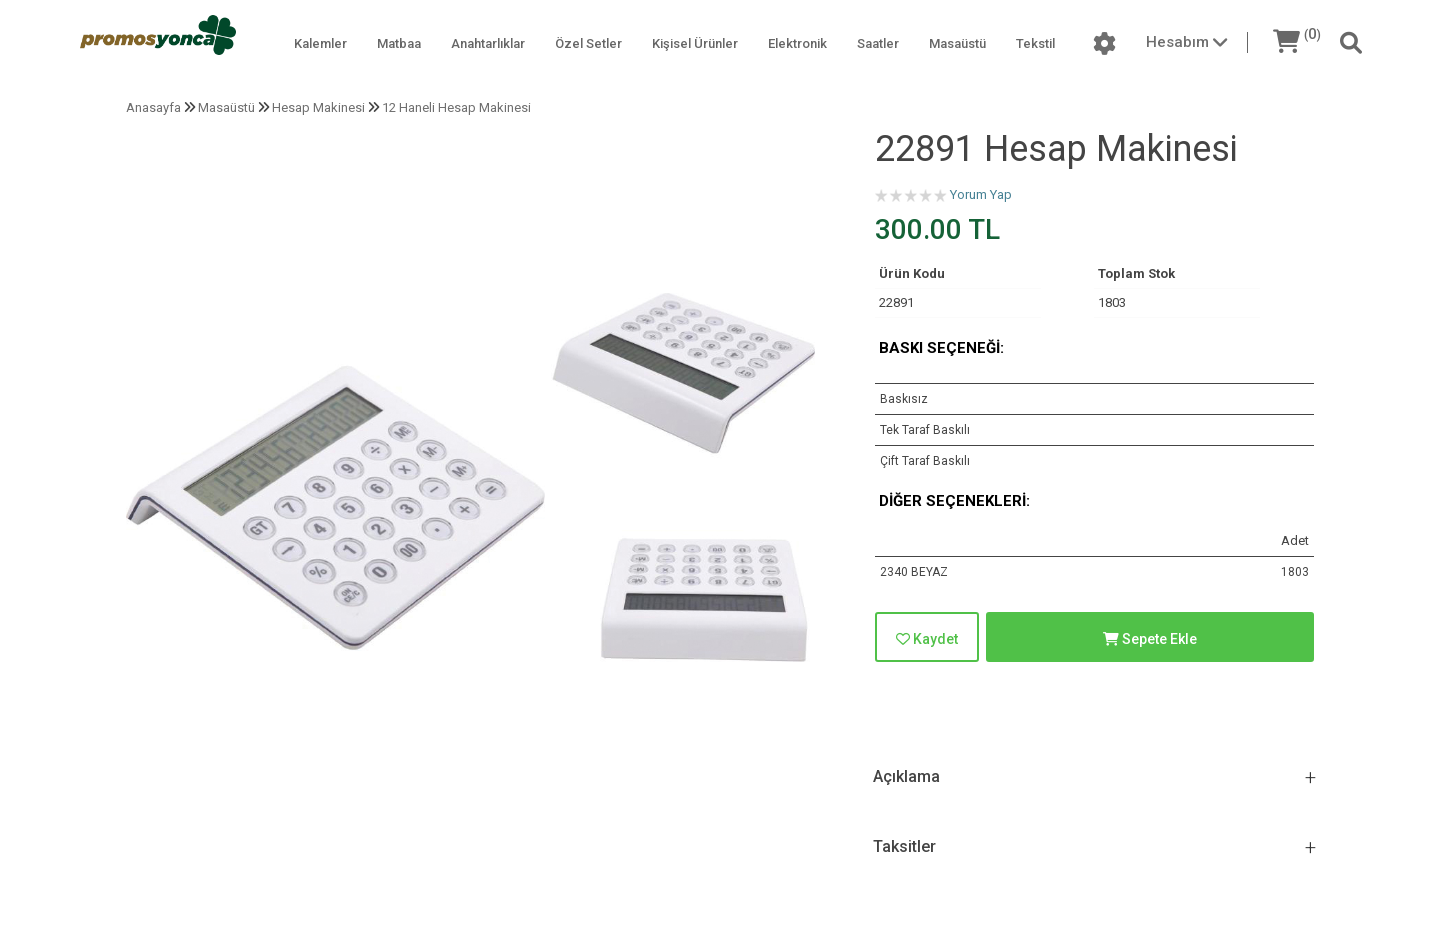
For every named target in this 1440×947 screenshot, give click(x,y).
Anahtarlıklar (488, 43)
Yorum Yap (981, 194)
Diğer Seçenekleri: (954, 501)
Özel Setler (588, 43)
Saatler (878, 43)
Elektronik (797, 43)
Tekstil (1035, 43)
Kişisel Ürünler (695, 43)
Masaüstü (957, 43)
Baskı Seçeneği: (941, 348)
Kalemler (320, 43)
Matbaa (399, 43)
